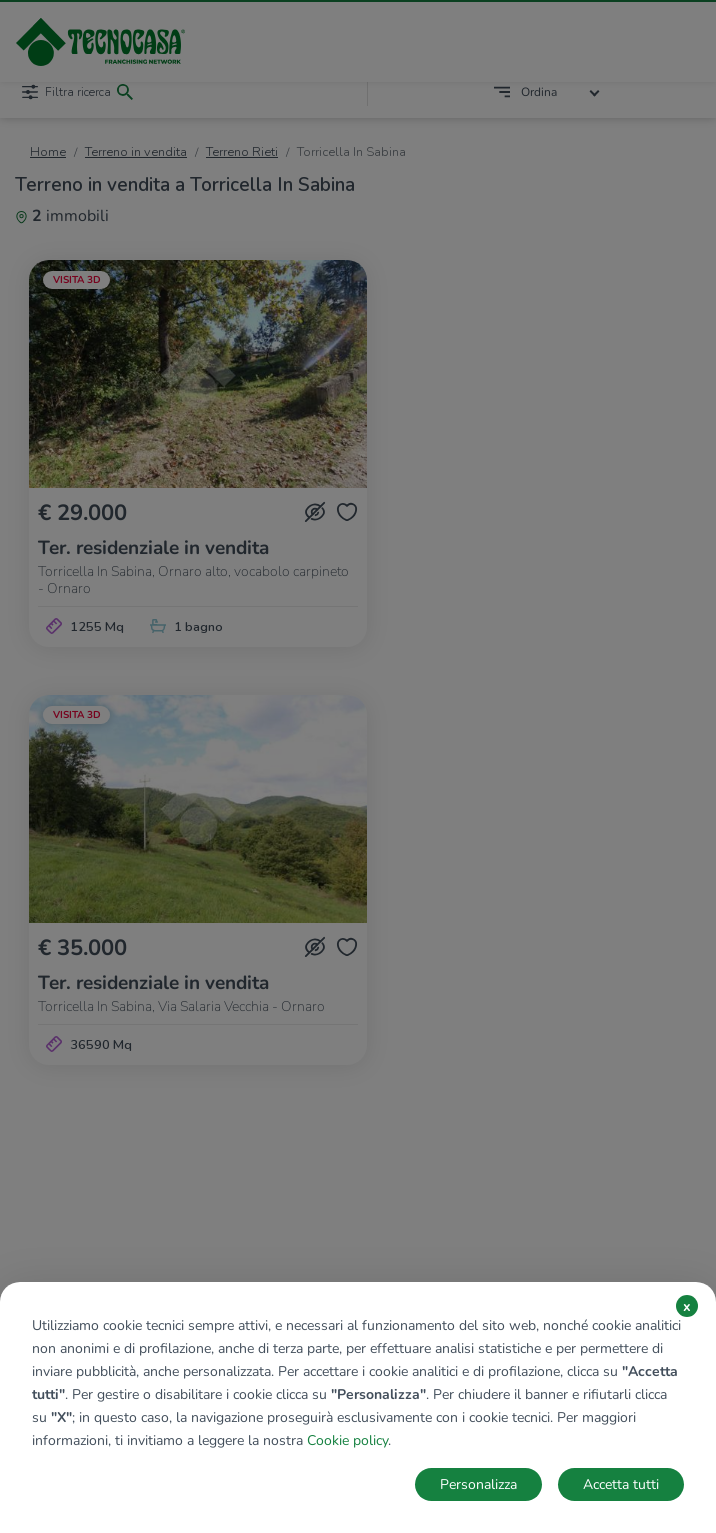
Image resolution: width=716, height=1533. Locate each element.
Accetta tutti (621, 1484)
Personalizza (478, 1484)
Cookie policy (347, 1440)
